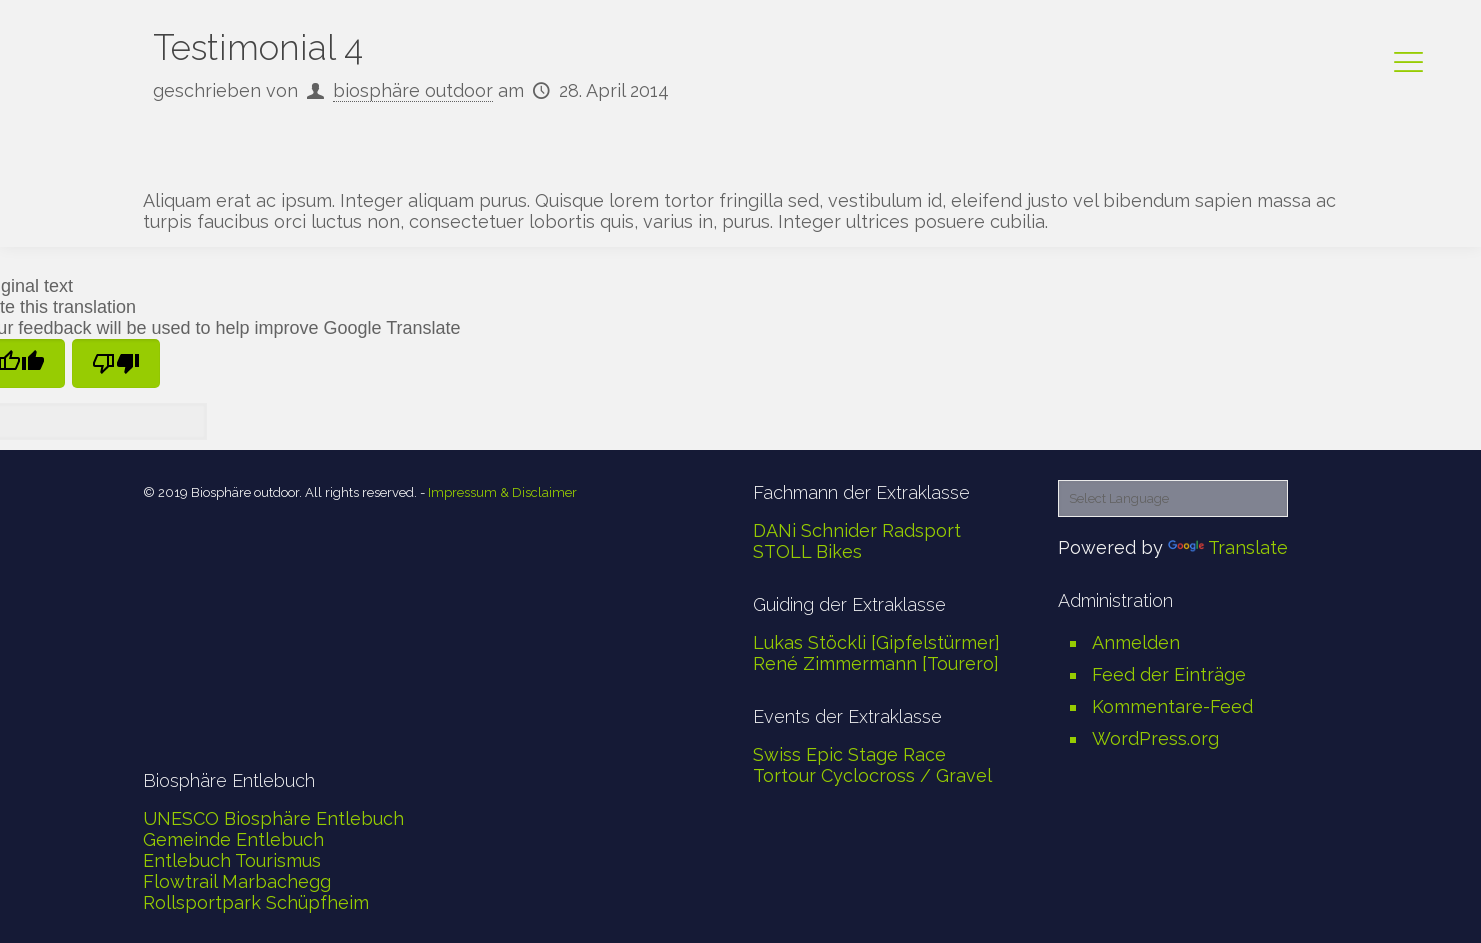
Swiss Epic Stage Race (849, 754)
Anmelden (1136, 642)
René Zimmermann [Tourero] (876, 663)
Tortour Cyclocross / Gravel (872, 775)
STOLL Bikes (807, 551)
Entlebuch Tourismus (232, 860)
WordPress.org (1155, 738)
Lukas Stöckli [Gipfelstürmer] (876, 642)
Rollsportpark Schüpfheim (256, 902)
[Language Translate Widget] (1173, 498)
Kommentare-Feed (1172, 706)
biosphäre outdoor (413, 90)
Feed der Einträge (1169, 674)
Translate (1228, 547)
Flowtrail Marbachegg (237, 881)
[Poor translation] (116, 363)
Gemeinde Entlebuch (233, 839)
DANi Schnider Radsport (857, 530)
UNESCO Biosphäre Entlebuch (273, 818)
